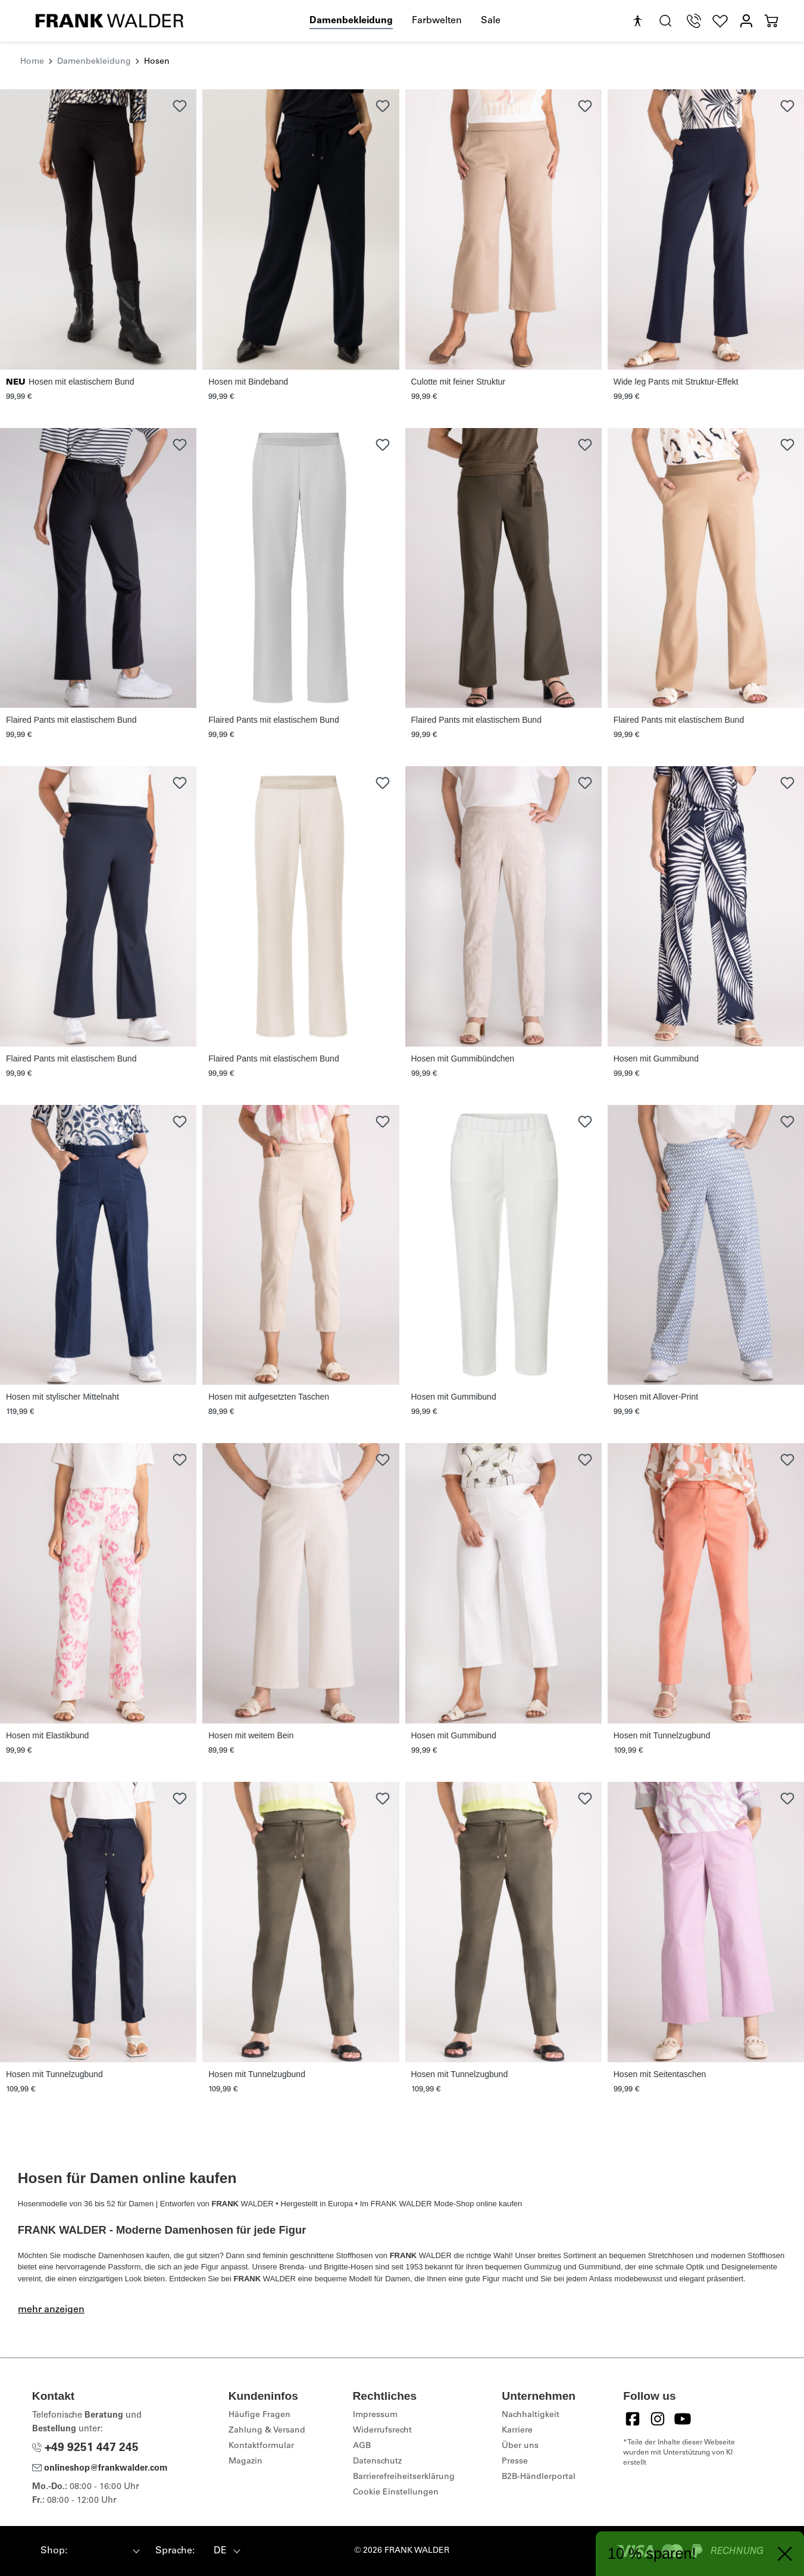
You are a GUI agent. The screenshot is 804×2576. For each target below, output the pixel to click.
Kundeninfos (263, 2396)
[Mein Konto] (746, 21)
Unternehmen (538, 2396)
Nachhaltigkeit (530, 2415)
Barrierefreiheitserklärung (404, 2477)
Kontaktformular (261, 2446)
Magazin (245, 2462)
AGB (362, 2446)
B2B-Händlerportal (538, 2477)
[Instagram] (657, 2418)
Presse (515, 2462)
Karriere (517, 2431)
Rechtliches (385, 2396)
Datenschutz (377, 2462)
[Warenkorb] (771, 21)
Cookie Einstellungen (396, 2492)
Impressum (375, 2415)
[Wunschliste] (720, 21)
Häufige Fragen (259, 2415)
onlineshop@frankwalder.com (100, 2469)
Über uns (520, 2446)
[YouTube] (682, 2418)
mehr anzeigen (51, 2310)
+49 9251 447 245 (85, 2448)
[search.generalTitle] (665, 21)
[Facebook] (632, 2418)
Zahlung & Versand (267, 2431)
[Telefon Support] (693, 21)
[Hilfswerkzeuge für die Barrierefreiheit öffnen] (637, 21)
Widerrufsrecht (382, 2431)
